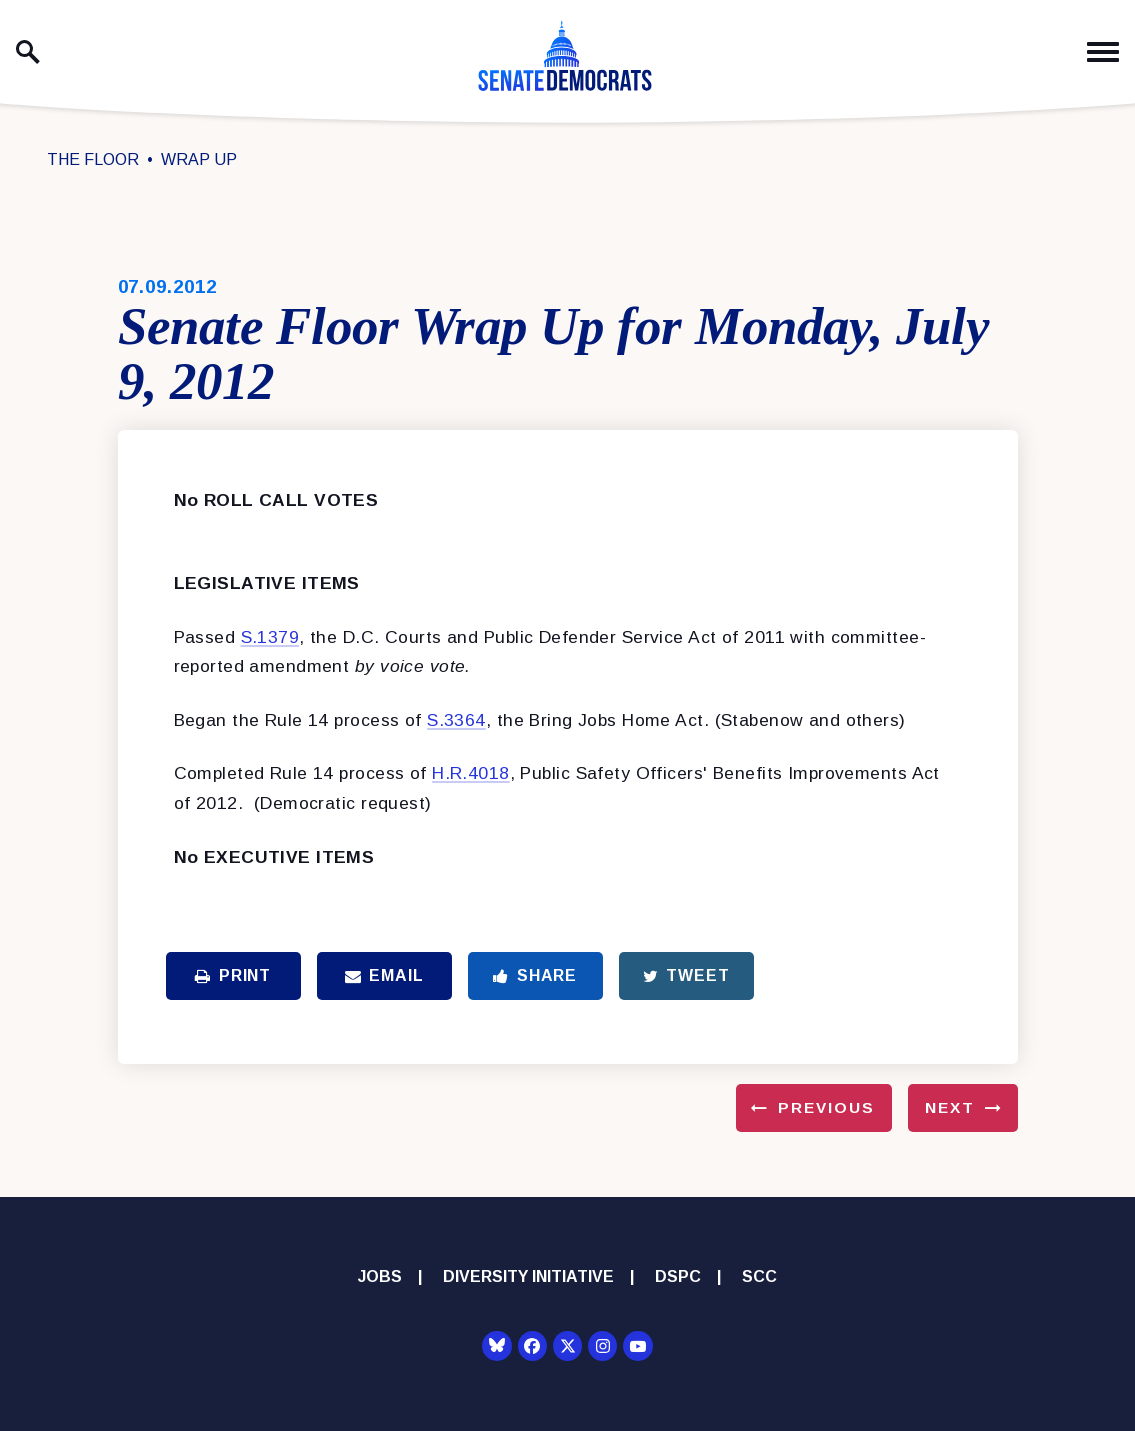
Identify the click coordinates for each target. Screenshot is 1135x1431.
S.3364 (456, 720)
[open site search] (28, 52)
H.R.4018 (470, 773)
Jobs (380, 1276)
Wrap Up (199, 159)
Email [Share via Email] (384, 975)
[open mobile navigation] (1103, 52)
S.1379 (270, 637)
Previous (826, 1107)
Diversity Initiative (528, 1276)
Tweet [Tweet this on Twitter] (686, 975)
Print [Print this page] (233, 975)
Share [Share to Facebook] (535, 975)
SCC (759, 1276)
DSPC (678, 1276)
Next (950, 1107)
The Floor (93, 159)
